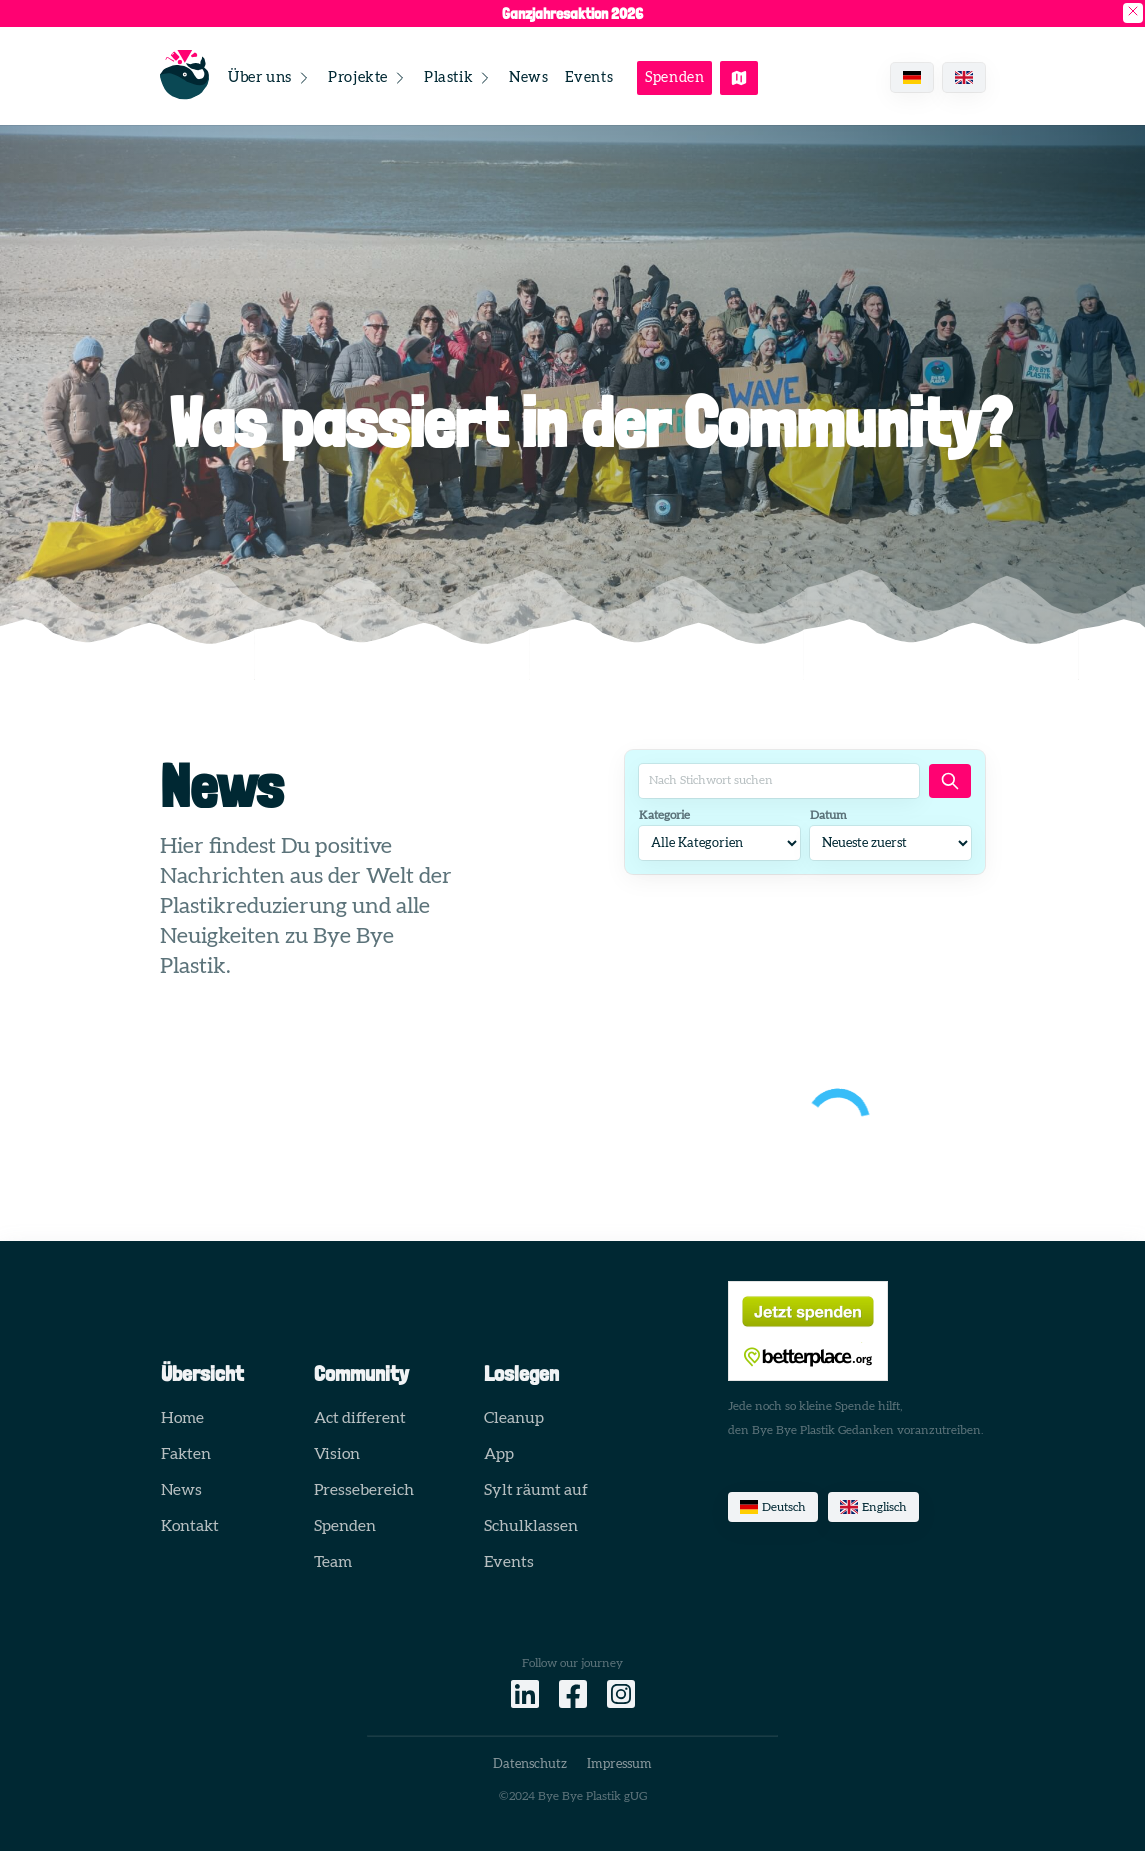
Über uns (270, 78)
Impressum (619, 1764)
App (499, 1454)
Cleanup (514, 1418)
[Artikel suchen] (950, 781)
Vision (337, 1454)
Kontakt (190, 1526)
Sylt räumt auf (536, 1490)
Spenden (674, 77)
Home (182, 1418)
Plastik (458, 78)
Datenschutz (530, 1764)
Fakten (186, 1454)
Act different (360, 1418)
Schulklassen (531, 1526)
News (528, 77)
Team (333, 1562)
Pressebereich (364, 1490)
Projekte (368, 78)
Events (589, 77)
